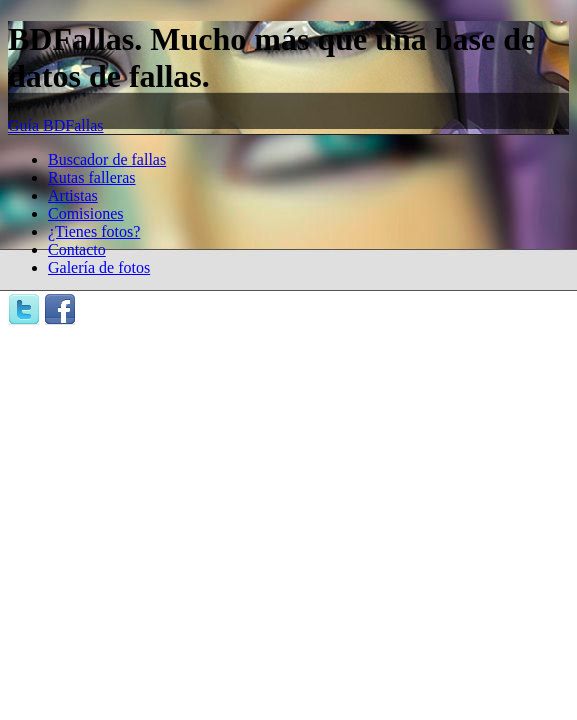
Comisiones (86, 213)
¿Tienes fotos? (94, 231)
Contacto (77, 249)
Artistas (73, 195)
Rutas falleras (92, 177)
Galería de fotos (99, 267)
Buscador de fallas (107, 159)
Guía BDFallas (56, 125)
